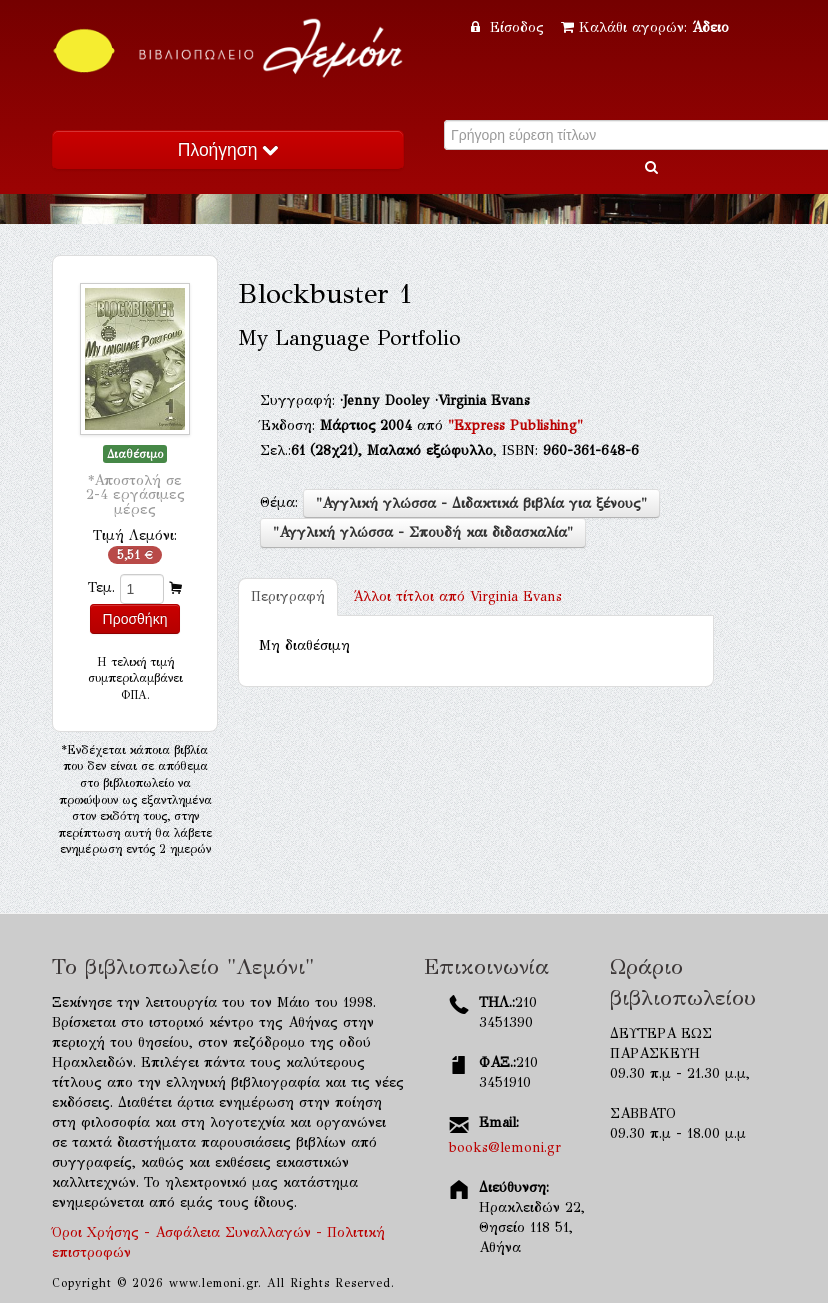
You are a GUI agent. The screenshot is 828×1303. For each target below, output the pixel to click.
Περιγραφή (288, 596)
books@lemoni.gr (505, 1147)
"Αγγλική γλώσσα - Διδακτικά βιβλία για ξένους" (481, 503)
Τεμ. (101, 587)
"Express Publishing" (515, 425)
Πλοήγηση (228, 150)
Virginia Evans (457, 596)
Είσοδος (510, 27)
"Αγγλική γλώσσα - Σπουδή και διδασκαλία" (423, 532)
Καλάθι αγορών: (645, 27)
